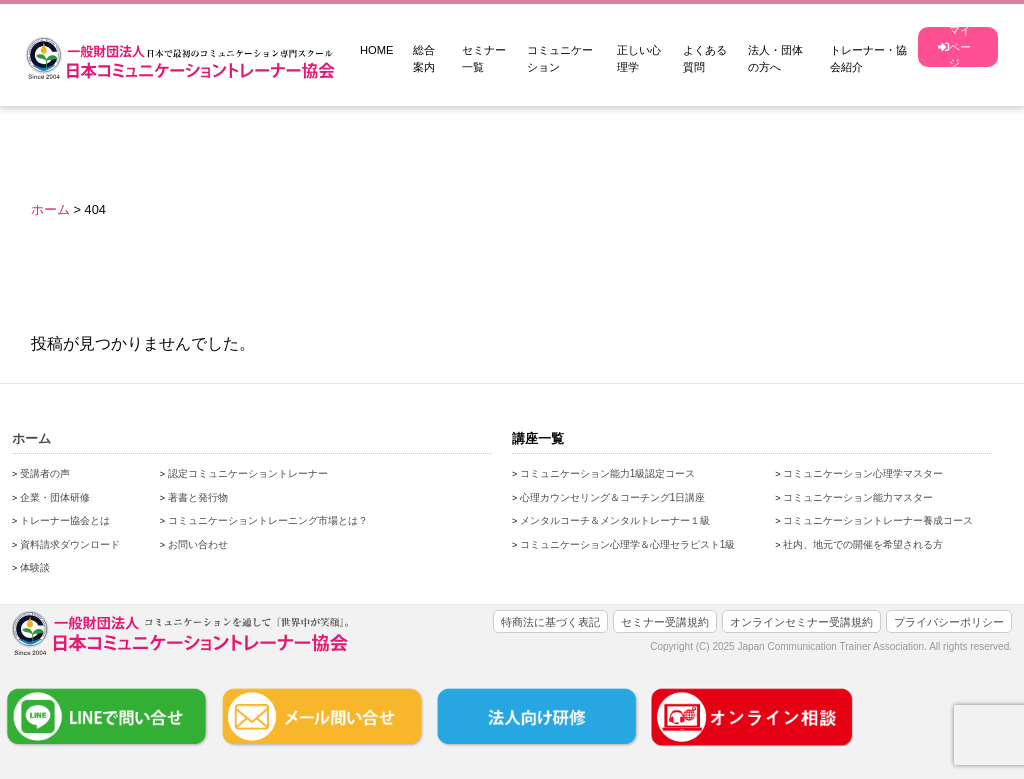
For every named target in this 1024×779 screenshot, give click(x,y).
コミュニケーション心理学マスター (863, 473)
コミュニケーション (560, 58)
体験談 (35, 567)
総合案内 (424, 58)
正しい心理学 (639, 58)
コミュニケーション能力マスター (858, 497)
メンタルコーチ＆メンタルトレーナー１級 (615, 520)
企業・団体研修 (55, 497)
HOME (377, 50)
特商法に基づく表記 (550, 622)
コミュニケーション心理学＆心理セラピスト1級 (628, 544)
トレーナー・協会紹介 (868, 58)
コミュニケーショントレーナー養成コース (878, 520)
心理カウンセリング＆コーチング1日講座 (613, 497)
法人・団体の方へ (775, 58)
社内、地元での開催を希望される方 (863, 544)
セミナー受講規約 (665, 622)
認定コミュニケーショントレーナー (248, 473)
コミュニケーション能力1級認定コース (608, 473)
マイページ (954, 47)
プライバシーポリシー (949, 622)
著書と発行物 (198, 497)
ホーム (31, 438)
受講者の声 (45, 473)
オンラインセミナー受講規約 (801, 622)
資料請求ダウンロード (70, 544)
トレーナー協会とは (65, 520)
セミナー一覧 (484, 58)
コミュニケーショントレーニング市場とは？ (268, 520)
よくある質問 (705, 58)
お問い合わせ (198, 544)
